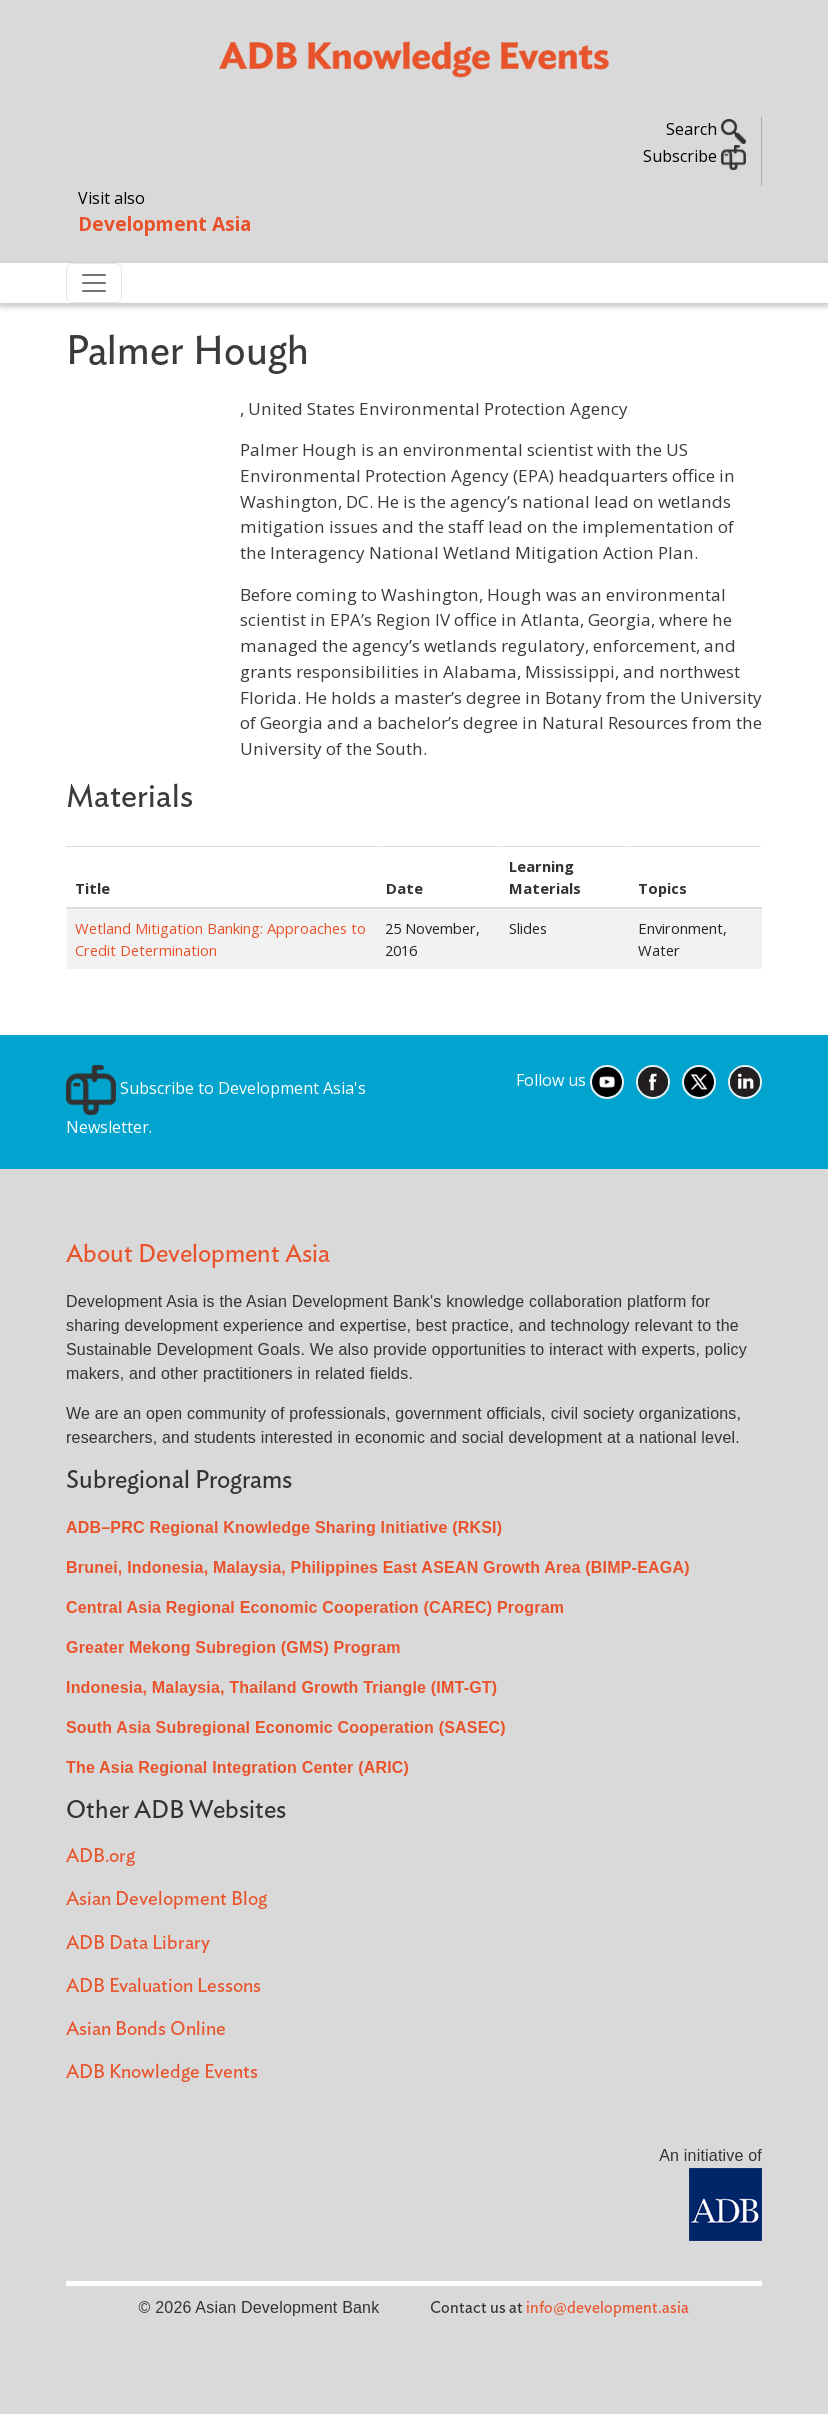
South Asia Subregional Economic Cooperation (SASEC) (286, 1727)
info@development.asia (607, 2308)
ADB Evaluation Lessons (163, 1986)
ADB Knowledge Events (162, 2072)
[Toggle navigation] (94, 283)
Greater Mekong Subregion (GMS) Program (233, 1647)
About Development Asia (198, 1254)
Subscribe (694, 156)
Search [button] (706, 129)
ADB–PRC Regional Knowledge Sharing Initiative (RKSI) (284, 1527)
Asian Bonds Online (146, 2029)
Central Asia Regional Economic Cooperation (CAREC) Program (315, 1607)
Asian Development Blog (166, 1899)
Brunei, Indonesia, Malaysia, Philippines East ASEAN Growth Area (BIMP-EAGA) (378, 1567)
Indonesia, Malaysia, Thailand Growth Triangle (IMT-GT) (281, 1687)
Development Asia (164, 223)
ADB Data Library (138, 1943)
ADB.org (100, 1856)
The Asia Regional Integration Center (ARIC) (237, 1767)
